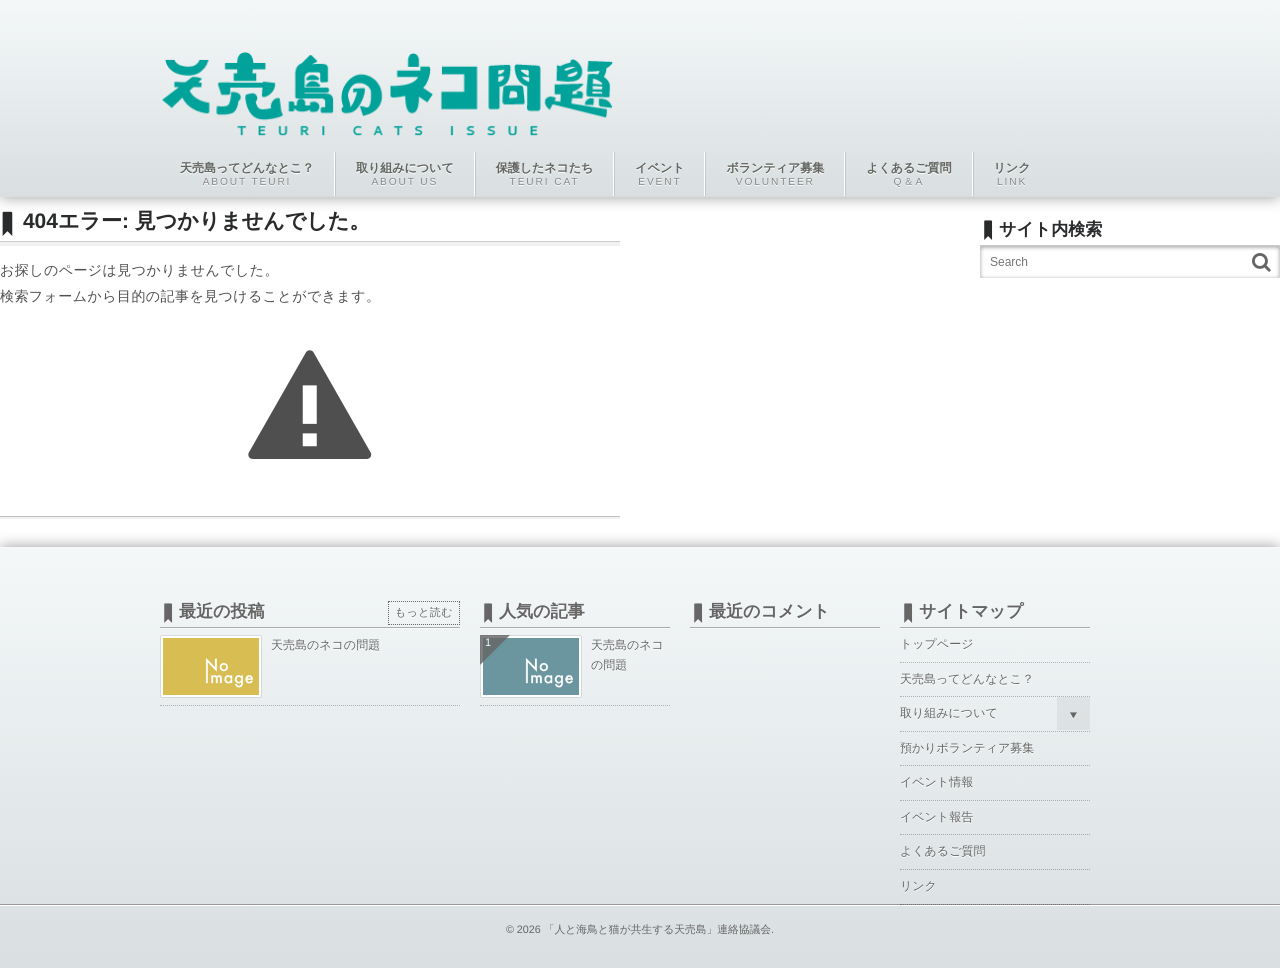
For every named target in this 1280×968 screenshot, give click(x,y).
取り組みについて (949, 713)
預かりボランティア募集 (967, 748)
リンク (918, 886)
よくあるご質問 (942, 851)
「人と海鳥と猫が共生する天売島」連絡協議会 (657, 930)
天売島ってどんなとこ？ (967, 679)
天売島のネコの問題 (325, 645)
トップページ (936, 644)
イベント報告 (936, 817)
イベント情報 (936, 782)
